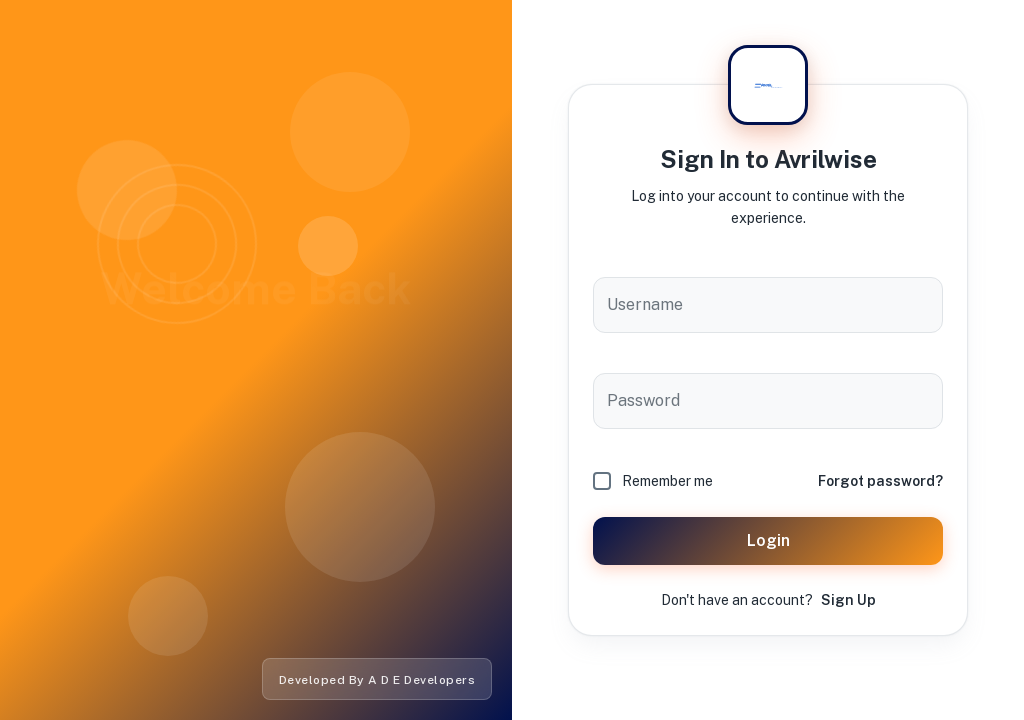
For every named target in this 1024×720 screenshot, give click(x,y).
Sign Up (848, 600)
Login (768, 541)
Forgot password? (880, 481)
